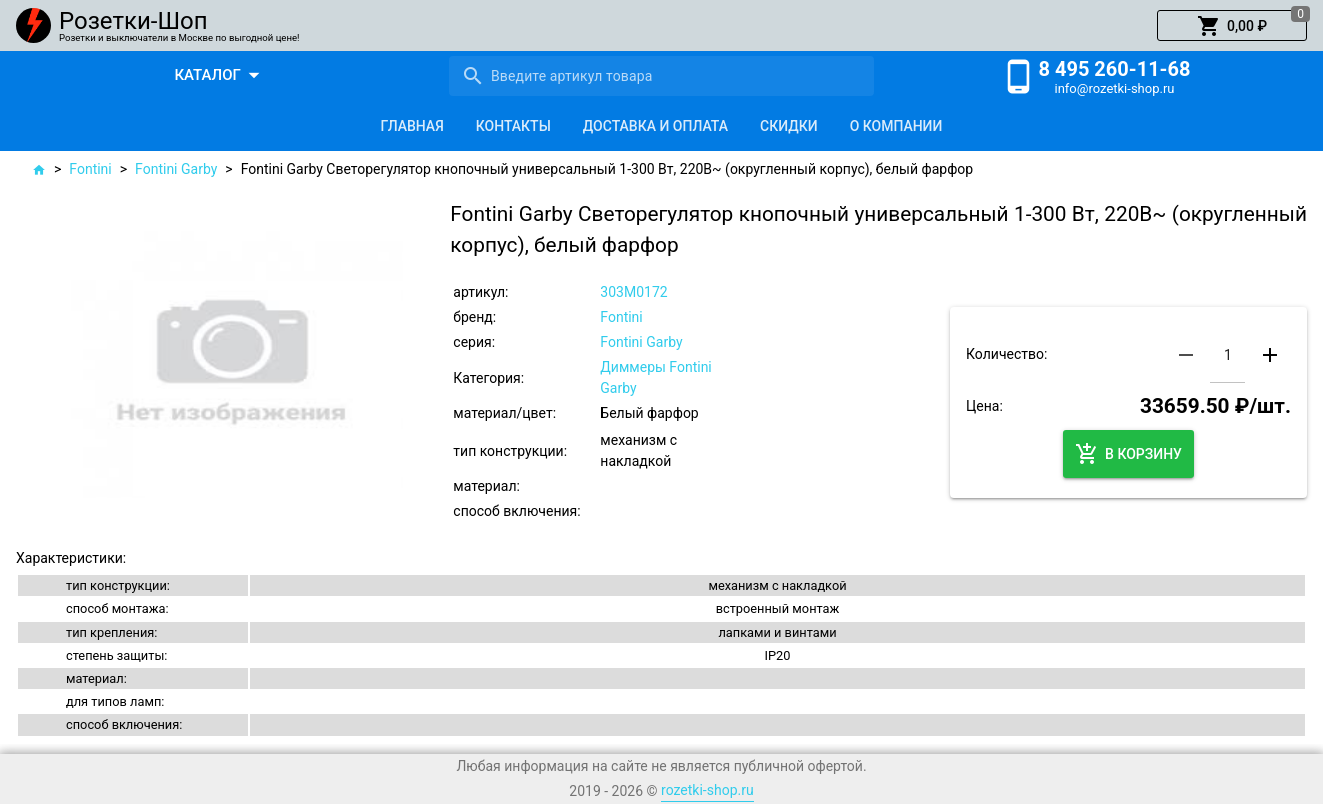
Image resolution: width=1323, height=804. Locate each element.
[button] (1232, 26)
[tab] (412, 126)
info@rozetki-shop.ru (1115, 88)
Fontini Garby (176, 169)
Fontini (90, 169)
